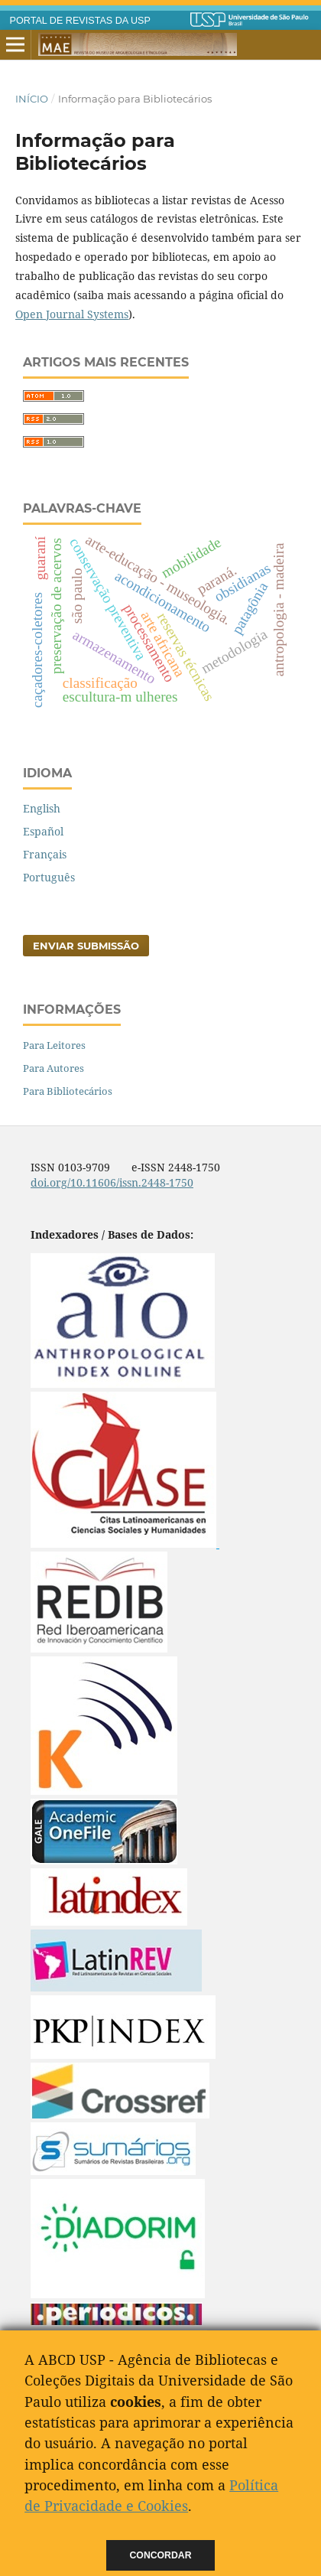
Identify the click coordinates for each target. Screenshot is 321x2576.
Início (31, 99)
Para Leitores (54, 1045)
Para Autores (53, 1068)
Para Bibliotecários (67, 1091)
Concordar (161, 2555)
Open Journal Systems (71, 314)
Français (44, 854)
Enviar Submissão (86, 946)
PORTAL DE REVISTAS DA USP (80, 20)
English (41, 808)
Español (43, 831)
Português (49, 877)
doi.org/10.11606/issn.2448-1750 (112, 1182)
